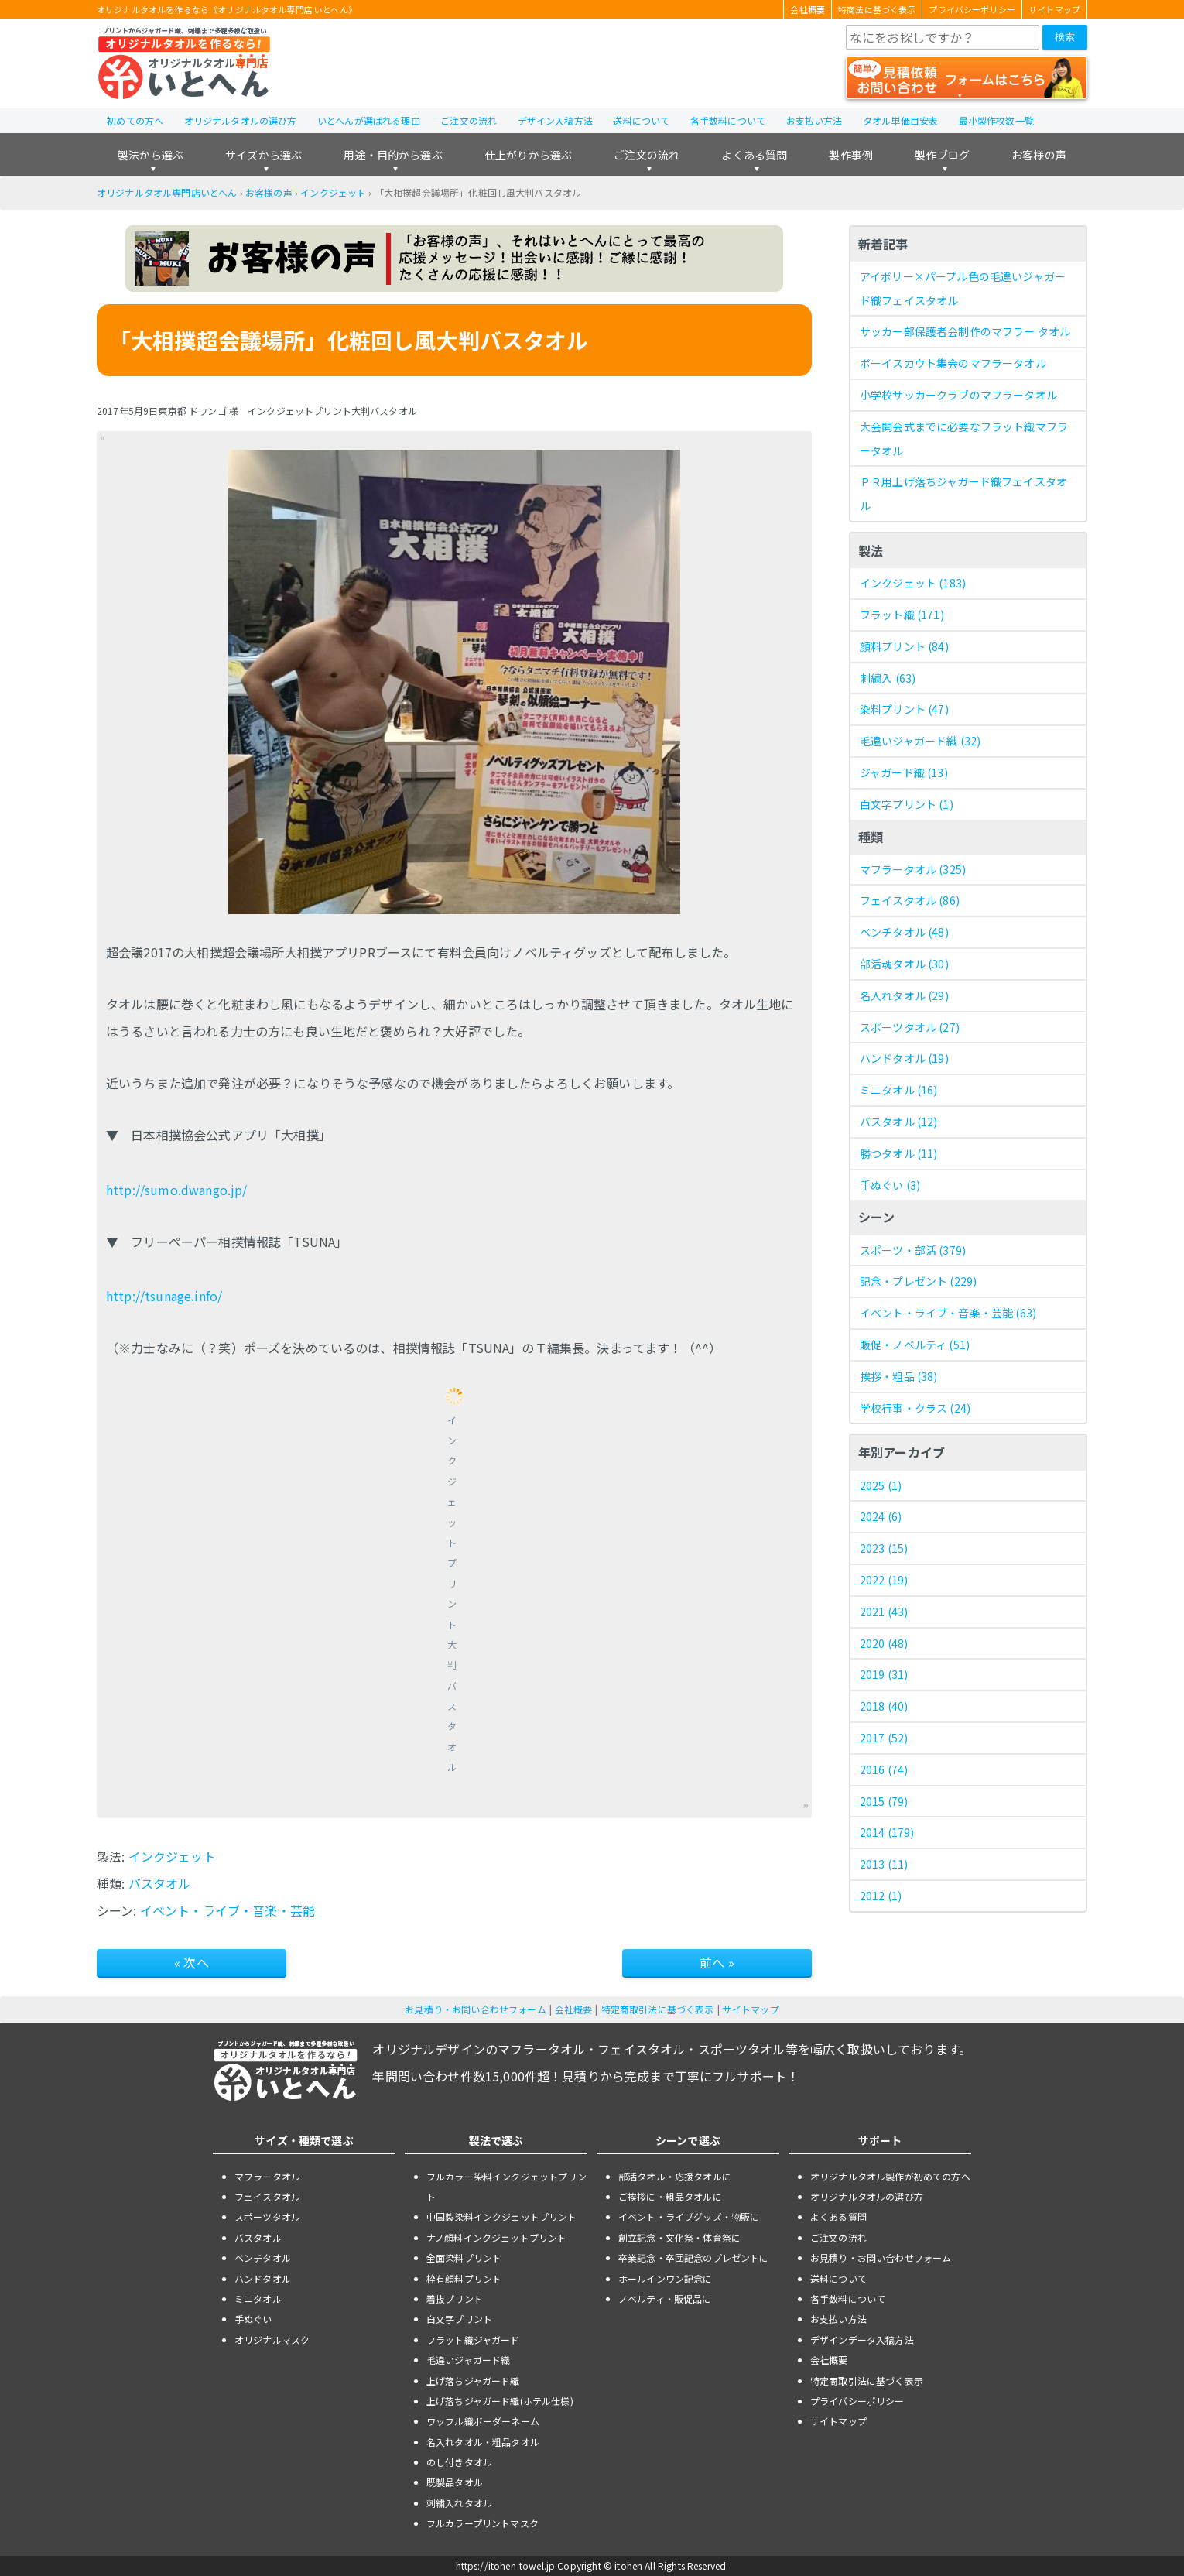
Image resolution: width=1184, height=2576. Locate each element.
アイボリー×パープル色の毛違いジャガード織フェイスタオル (963, 288)
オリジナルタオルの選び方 (240, 120)
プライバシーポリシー (972, 9)
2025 (881, 1485)
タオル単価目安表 (900, 120)
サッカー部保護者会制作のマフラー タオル (965, 331)
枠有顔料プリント (463, 2278)
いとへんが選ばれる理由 (368, 120)
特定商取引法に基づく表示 (657, 2009)
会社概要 (807, 9)
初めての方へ (135, 120)
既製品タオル (454, 2482)
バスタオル (159, 1883)
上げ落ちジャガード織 (473, 2380)
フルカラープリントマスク (482, 2523)
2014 (887, 1832)
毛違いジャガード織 (920, 740)
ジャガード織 (904, 772)
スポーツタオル (910, 1027)
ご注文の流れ (468, 120)
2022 (884, 1580)
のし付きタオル (459, 2461)
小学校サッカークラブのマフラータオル (958, 394)
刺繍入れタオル (459, 2502)
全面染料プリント (463, 2257)
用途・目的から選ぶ (393, 155)
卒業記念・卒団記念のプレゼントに (693, 2257)
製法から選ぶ (150, 155)
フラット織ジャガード (473, 2339)
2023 (884, 1548)
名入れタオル (904, 995)
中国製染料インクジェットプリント (501, 2216)
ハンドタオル (904, 1058)
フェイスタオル (910, 900)
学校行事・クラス (915, 1408)
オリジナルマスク (272, 2339)
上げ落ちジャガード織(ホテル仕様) (499, 2400)
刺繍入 (887, 678)
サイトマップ (1054, 9)
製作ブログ (942, 155)
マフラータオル (913, 869)
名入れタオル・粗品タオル (482, 2441)
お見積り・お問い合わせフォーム (475, 2009)
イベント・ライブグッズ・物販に (688, 2216)
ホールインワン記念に (665, 2278)
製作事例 (851, 155)
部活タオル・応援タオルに (674, 2176)
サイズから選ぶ (263, 155)
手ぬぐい (890, 1185)
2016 (884, 1769)
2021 (884, 1611)
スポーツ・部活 (913, 1250)
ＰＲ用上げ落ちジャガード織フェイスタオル (963, 493)
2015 (884, 1801)
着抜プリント (454, 2298)
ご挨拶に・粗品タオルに (670, 2196)
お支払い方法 (814, 120)
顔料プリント (904, 646)
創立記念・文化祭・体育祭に (679, 2237)
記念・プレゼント (918, 1281)
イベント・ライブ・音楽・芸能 (227, 1910)
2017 (884, 1737)
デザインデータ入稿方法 (862, 2339)
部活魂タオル (904, 963)
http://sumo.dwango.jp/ (176, 1189)
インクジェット (333, 192)
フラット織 (902, 614)
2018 (884, 1706)
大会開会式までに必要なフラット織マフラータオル (964, 438)
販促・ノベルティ (915, 1344)
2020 (884, 1643)
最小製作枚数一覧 (996, 120)
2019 (884, 1674)
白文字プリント (906, 804)
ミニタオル (899, 1090)
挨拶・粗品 (899, 1376)
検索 (1065, 37)
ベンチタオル (904, 932)
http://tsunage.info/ (164, 1295)
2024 (881, 1516)
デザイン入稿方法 (555, 120)
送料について (641, 120)
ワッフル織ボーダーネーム (482, 2420)
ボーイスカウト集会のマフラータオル (953, 363)
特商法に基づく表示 (876, 9)
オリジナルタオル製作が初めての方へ (890, 2176)
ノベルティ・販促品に (665, 2298)
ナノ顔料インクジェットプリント (496, 2237)
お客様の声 (1038, 155)
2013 (884, 1864)
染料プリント (904, 709)
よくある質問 (754, 155)
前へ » (717, 1962)
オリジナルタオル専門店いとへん (167, 192)
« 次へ (191, 1962)
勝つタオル (899, 1153)
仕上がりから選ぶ (528, 155)
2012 (881, 1895)
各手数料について (727, 120)
